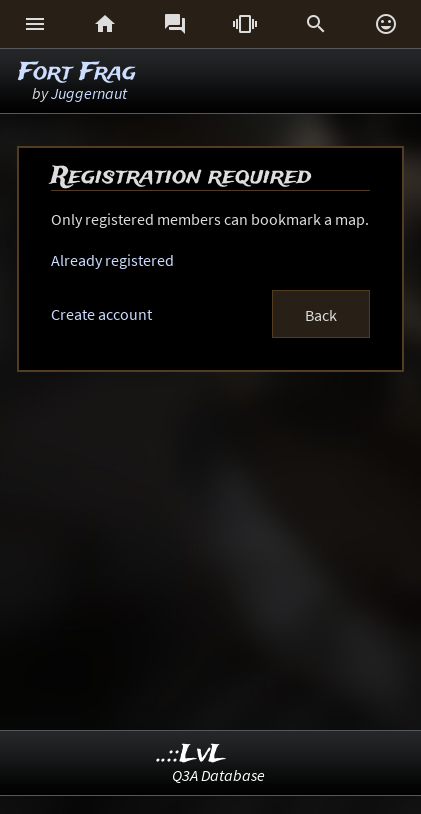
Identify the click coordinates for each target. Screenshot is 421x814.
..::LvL (191, 754)
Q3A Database (218, 775)
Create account (101, 314)
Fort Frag (77, 72)
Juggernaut (89, 93)
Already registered (112, 260)
